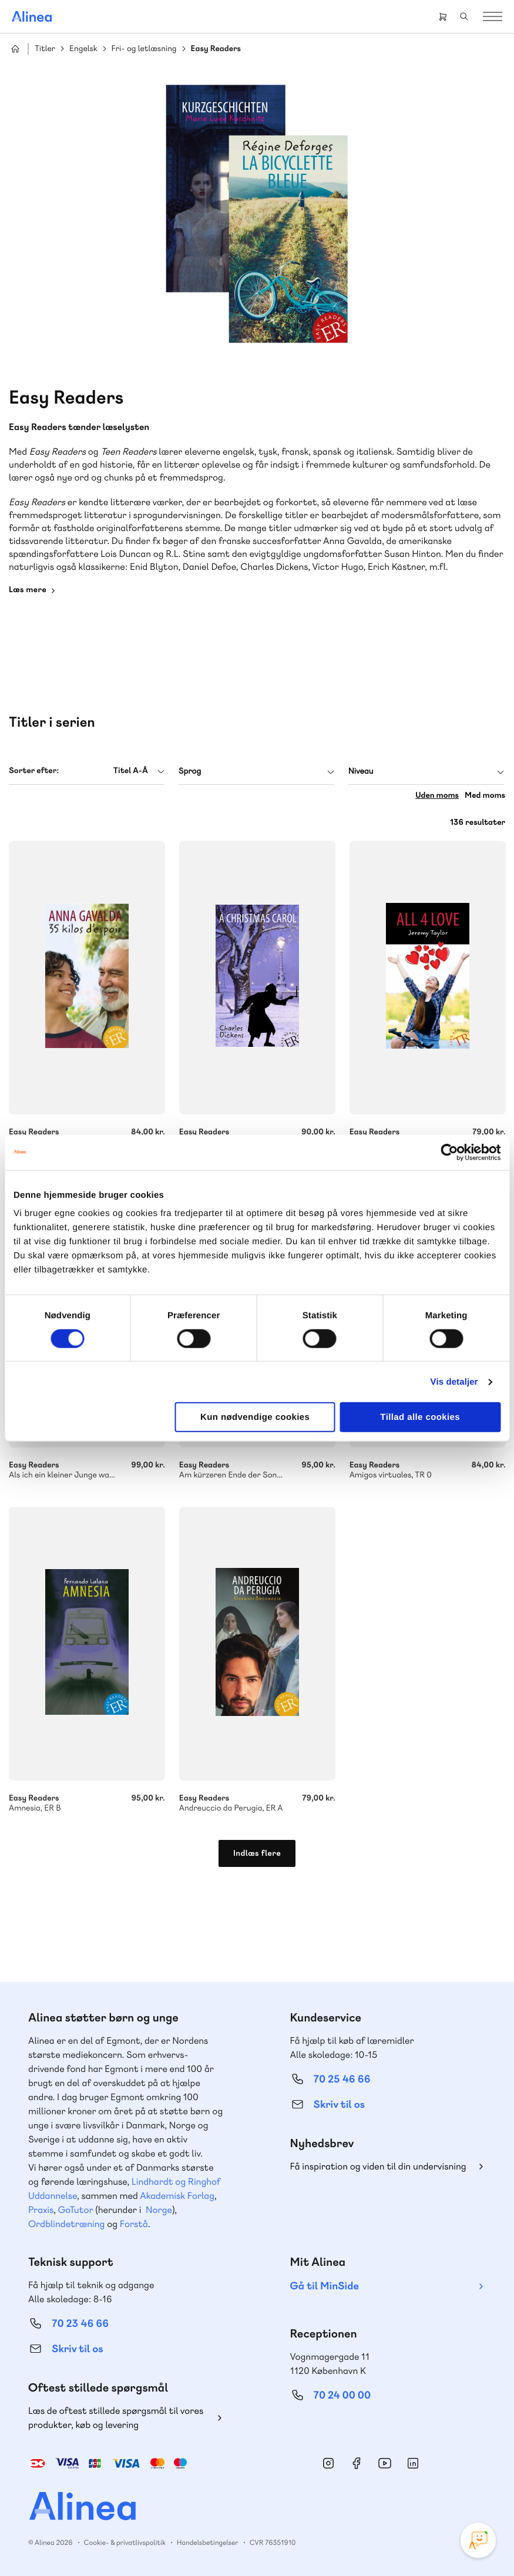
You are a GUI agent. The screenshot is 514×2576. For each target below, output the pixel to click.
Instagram (328, 2463)
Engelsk (83, 49)
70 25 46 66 (342, 2079)
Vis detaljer (454, 1381)
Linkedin (413, 2463)
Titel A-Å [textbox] (130, 770)
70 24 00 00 (342, 2395)
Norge (159, 2210)
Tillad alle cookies (420, 1417)
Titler (45, 49)
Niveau (361, 771)
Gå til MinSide (324, 2286)
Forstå (134, 2224)
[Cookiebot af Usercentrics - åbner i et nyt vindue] (449, 1152)
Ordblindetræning (66, 2224)
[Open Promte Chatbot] (478, 2540)
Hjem (15, 48)
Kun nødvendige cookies (255, 1417)
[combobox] (86, 771)
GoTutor (75, 2210)
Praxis (40, 2210)
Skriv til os (339, 2104)
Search (464, 16)
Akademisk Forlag (177, 2195)
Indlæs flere (257, 1853)
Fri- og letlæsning (144, 49)
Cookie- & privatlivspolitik (125, 2542)
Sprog (190, 771)
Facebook (357, 2463)
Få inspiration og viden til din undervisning (378, 2166)
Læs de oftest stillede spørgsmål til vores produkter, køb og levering (115, 2417)
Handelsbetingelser (207, 2542)
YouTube (385, 2463)
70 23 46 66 (80, 2323)
